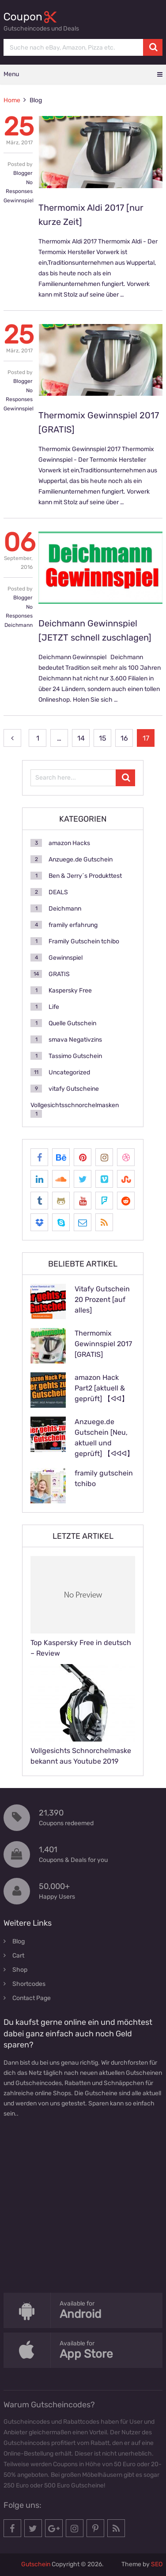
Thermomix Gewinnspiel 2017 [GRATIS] (103, 1344)
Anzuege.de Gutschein (81, 859)
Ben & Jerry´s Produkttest (85, 876)
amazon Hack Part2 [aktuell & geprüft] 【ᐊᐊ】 (101, 1388)
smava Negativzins (75, 1039)
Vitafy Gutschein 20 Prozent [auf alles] (102, 1299)
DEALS (58, 892)
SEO (156, 2564)
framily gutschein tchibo (104, 1478)
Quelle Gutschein (72, 1023)
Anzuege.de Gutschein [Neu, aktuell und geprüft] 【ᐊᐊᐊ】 (104, 1437)
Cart (18, 1955)
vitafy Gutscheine (74, 1089)
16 (124, 738)
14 (81, 738)
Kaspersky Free (70, 990)
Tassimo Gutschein (75, 1056)
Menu (11, 74)
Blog (18, 1941)
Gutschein (35, 2564)
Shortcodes (28, 1984)
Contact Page (31, 1998)
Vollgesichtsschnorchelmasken (74, 1105)
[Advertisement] (83, 2217)
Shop (19, 1970)
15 (102, 738)
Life (54, 1007)
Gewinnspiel (19, 200)
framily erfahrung (73, 925)
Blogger (23, 173)
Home (12, 100)
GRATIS (59, 974)
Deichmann (18, 625)
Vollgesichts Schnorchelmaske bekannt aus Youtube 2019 (80, 1755)
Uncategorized (69, 1072)
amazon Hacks (69, 843)
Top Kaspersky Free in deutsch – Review (80, 1647)
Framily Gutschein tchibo (84, 941)
